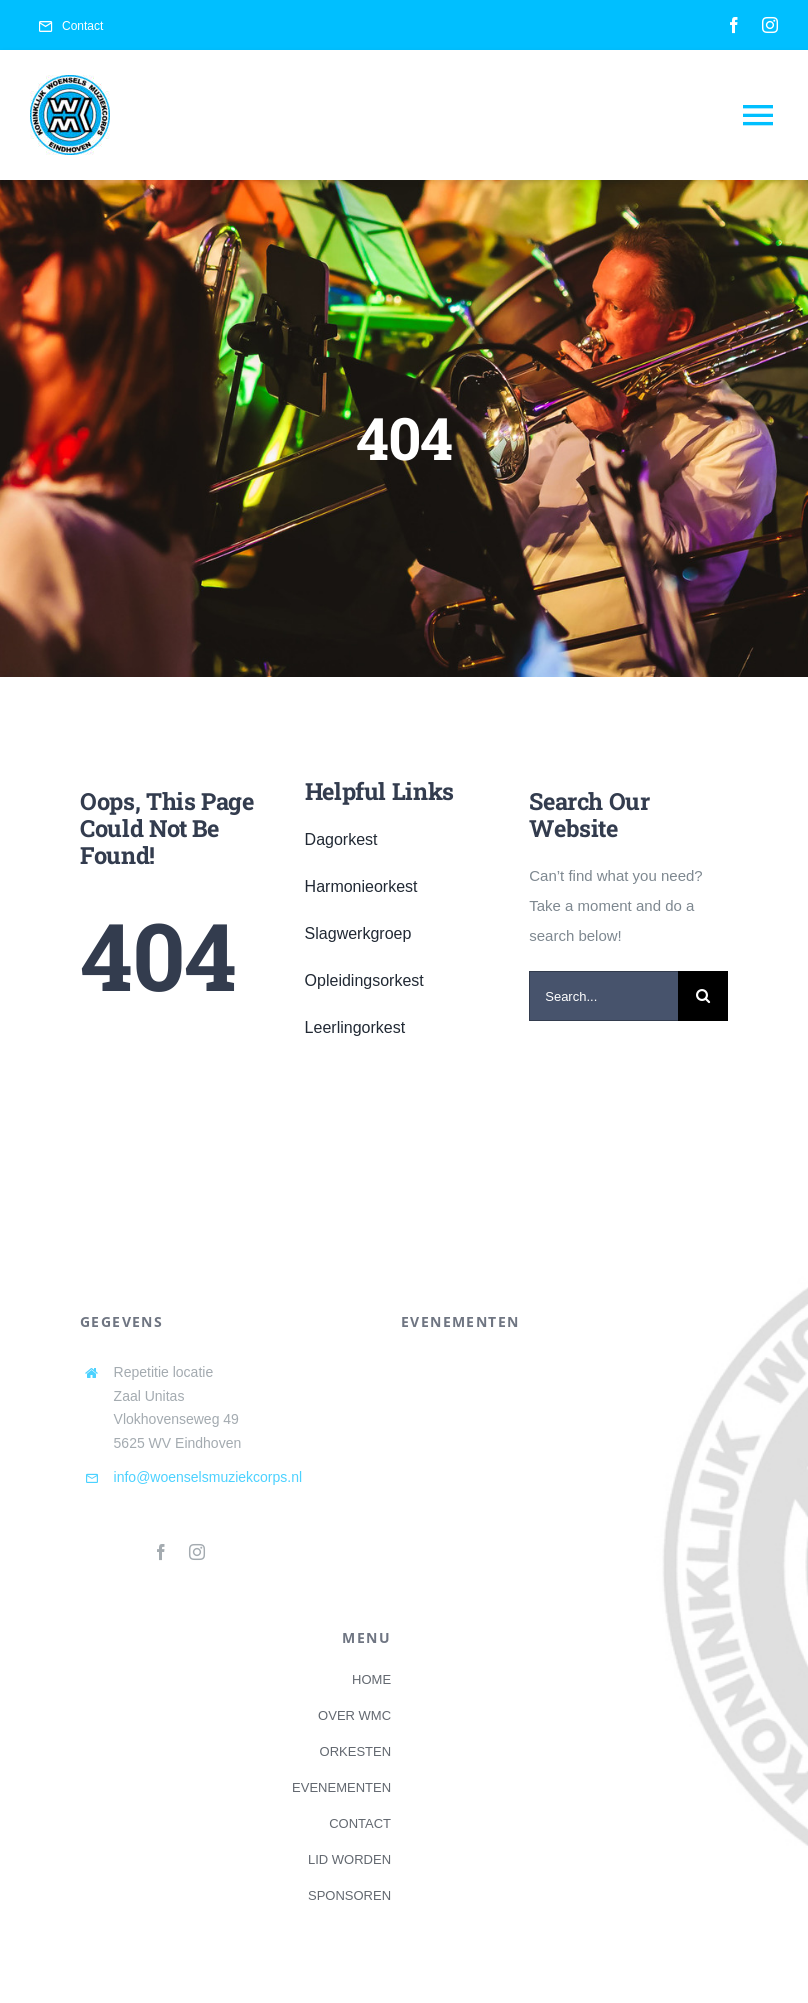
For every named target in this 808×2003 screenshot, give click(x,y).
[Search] (703, 996)
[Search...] (603, 996)
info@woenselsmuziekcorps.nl (208, 1477)
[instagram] (770, 25)
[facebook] (734, 25)
